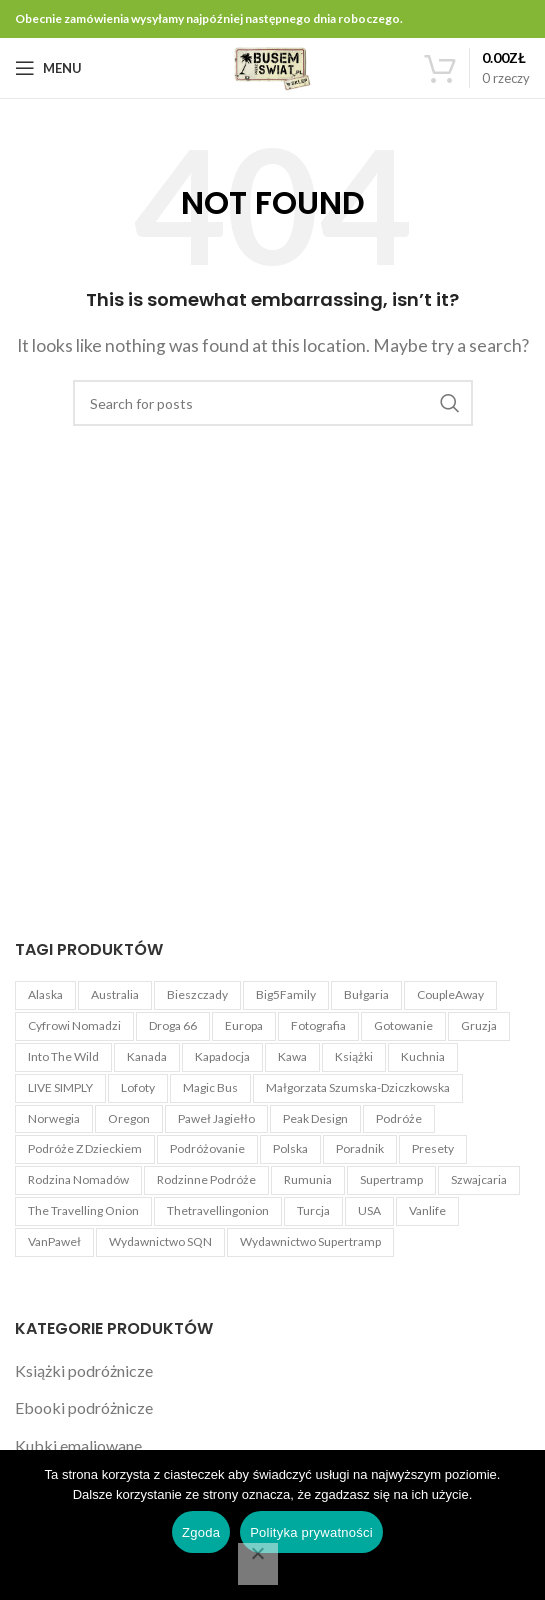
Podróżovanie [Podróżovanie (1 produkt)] (207, 1148)
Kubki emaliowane (78, 1445)
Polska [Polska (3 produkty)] (290, 1148)
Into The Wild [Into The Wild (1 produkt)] (63, 1056)
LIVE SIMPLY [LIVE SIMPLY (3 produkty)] (60, 1087)
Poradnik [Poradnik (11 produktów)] (360, 1148)
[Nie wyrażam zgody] (258, 1564)
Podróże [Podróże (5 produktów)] (399, 1118)
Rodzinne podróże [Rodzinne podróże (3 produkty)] (206, 1179)
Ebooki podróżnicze (84, 1407)
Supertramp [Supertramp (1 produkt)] (391, 1179)
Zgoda (201, 1532)
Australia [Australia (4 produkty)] (115, 994)
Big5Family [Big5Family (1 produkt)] (286, 994)
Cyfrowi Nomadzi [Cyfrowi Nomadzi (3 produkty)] (74, 1025)
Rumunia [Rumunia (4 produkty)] (308, 1179)
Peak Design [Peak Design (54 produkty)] (315, 1118)
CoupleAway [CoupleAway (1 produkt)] (450, 994)
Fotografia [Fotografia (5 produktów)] (318, 1025)
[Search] (273, 403)
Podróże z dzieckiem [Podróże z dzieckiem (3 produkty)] (85, 1148)
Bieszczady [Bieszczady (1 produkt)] (197, 994)
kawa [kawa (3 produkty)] (292, 1056)
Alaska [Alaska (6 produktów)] (45, 994)
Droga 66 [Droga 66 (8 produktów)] (173, 1025)
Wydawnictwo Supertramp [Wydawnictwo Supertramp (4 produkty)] (310, 1241)
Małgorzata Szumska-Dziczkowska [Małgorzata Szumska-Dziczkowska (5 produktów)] (358, 1087)
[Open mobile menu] (48, 68)
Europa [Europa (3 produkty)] (244, 1025)
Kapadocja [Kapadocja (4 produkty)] (222, 1056)
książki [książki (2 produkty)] (354, 1056)
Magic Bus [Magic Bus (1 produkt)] (210, 1087)
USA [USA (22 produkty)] (369, 1210)
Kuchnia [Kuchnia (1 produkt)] (423, 1056)
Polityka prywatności (311, 1532)
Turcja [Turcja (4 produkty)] (313, 1210)
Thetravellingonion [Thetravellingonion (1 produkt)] (218, 1210)
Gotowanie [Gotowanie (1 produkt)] (403, 1025)
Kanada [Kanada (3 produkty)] (147, 1056)
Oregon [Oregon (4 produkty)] (129, 1118)
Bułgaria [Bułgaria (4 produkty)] (366, 994)
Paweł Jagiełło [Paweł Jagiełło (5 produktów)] (216, 1118)
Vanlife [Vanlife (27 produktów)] (427, 1210)
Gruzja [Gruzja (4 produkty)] (479, 1025)
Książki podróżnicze (84, 1370)
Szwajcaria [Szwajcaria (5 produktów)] (479, 1179)
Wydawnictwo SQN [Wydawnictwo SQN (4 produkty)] (160, 1241)
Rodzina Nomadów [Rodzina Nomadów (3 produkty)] (78, 1179)
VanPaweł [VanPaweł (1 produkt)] (54, 1241)
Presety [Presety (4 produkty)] (433, 1148)
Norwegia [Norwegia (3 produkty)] (54, 1118)
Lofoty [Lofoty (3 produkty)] (138, 1087)
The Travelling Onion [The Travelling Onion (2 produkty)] (83, 1210)
